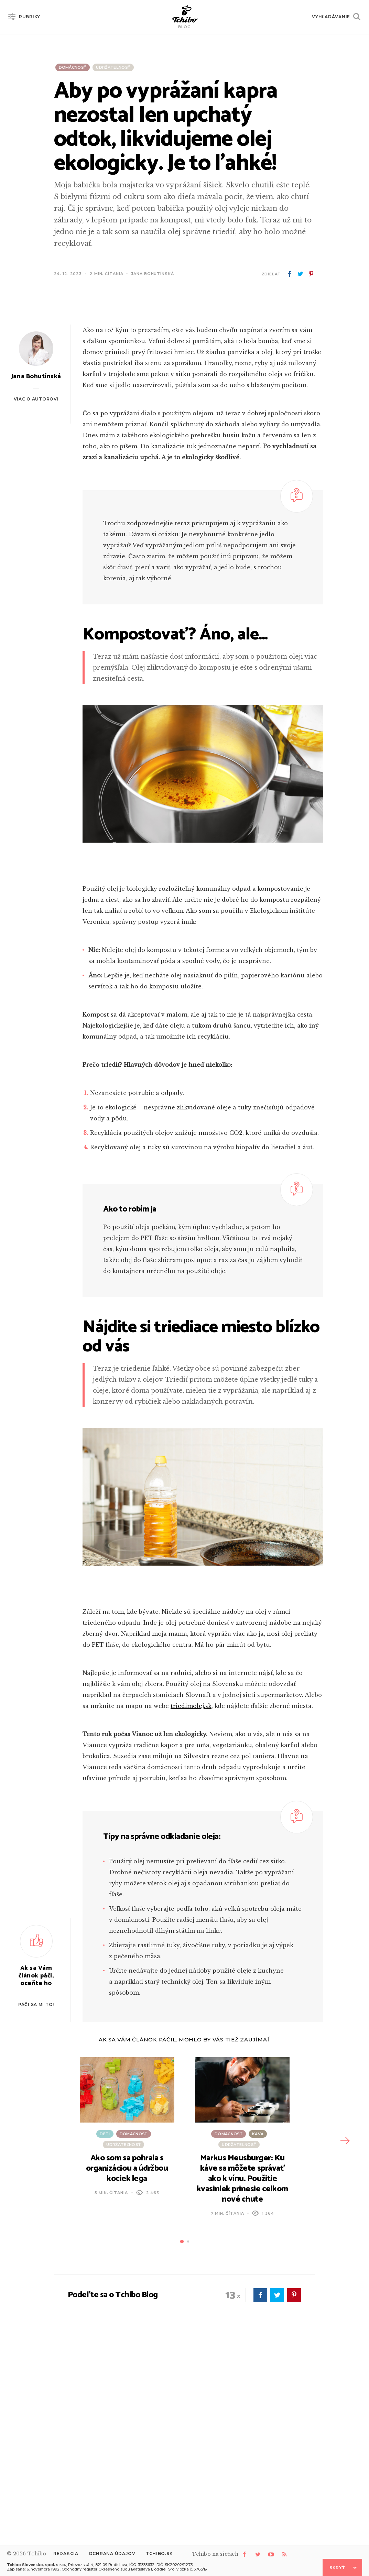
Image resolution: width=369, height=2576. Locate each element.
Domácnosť (73, 67)
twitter (300, 274)
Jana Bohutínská (152, 274)
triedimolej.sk (191, 1882)
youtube (270, 2554)
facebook (289, 274)
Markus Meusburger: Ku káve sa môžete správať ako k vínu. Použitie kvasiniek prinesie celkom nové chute (242, 2355)
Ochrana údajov (112, 2553)
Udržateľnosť (113, 67)
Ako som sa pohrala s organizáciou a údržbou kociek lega (126, 2345)
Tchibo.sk (159, 2553)
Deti (105, 2310)
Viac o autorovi (36, 575)
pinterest (311, 274)
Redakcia (65, 2553)
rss (284, 2554)
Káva (257, 2310)
